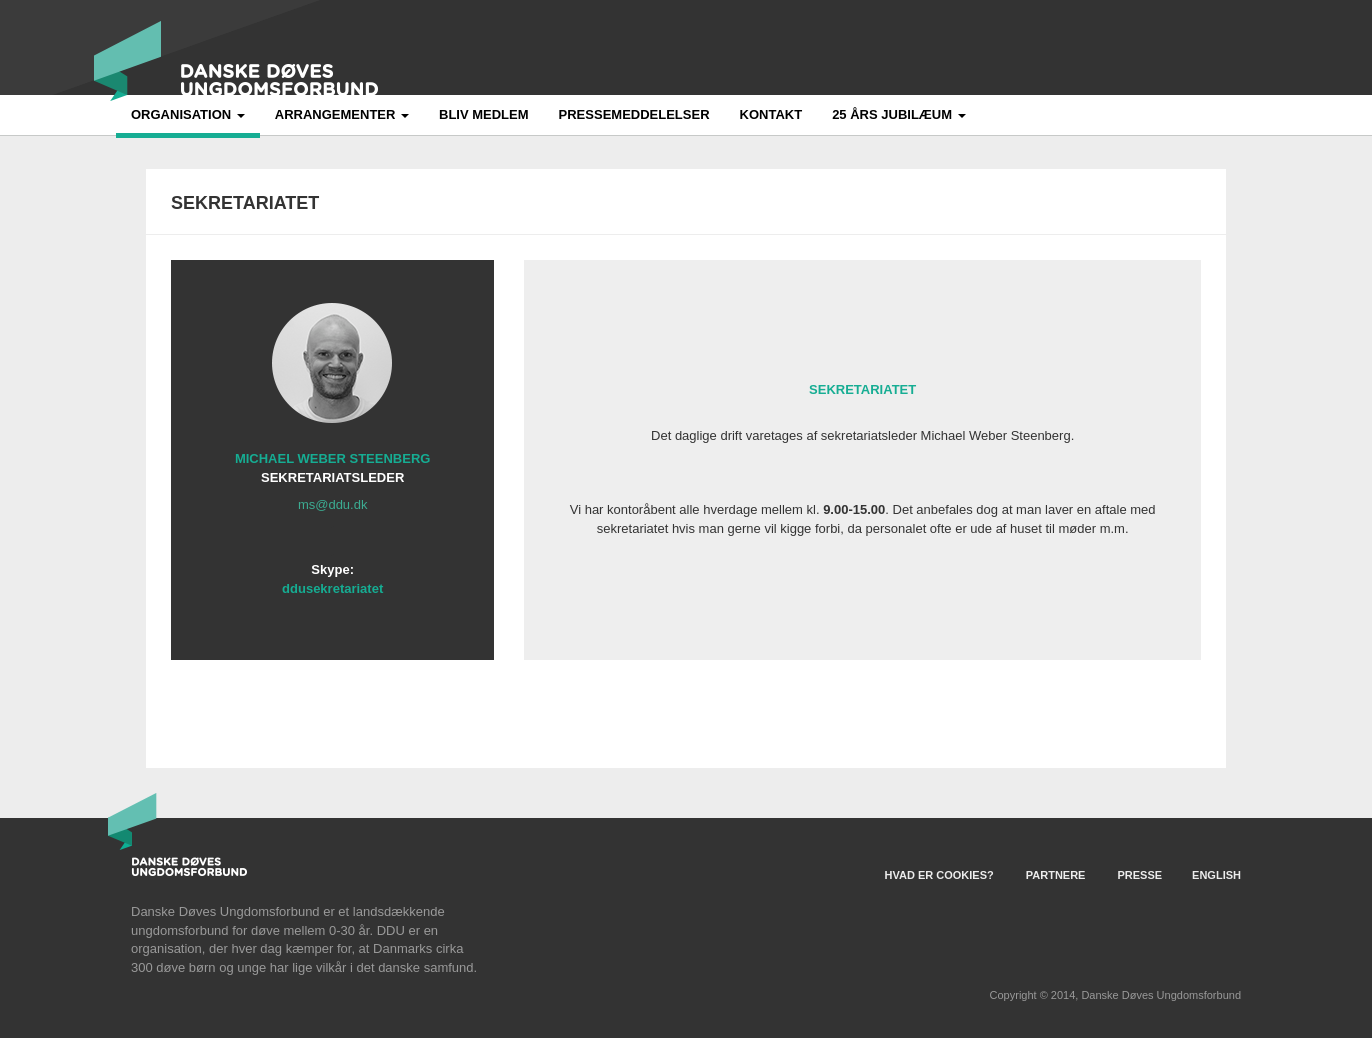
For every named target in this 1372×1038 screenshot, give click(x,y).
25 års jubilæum (899, 114)
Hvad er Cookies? (939, 875)
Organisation (188, 114)
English (1216, 875)
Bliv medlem (484, 114)
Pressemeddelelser (634, 114)
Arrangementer (342, 114)
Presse (1139, 875)
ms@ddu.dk (333, 504)
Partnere (1056, 875)
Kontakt (771, 114)
